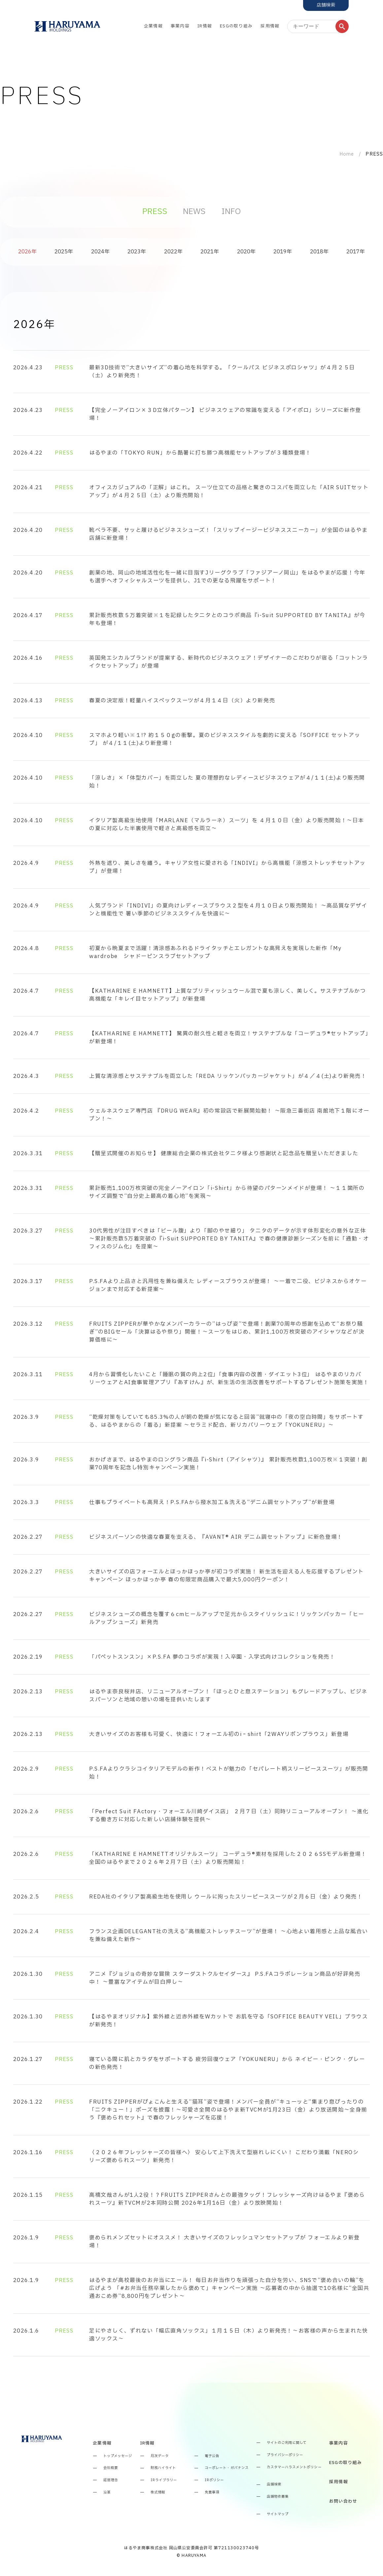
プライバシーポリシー (285, 2455)
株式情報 (158, 2492)
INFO (231, 212)
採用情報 (270, 26)
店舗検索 (274, 2485)
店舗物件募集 (278, 2497)
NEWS (194, 212)
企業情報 (153, 26)
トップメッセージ (117, 2456)
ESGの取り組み (236, 26)
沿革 (107, 2492)
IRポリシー (214, 2480)
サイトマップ (278, 2514)
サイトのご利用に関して (286, 2443)
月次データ (160, 2456)
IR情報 (204, 26)
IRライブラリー (164, 2480)
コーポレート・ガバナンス (227, 2468)
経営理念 (110, 2480)
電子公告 (212, 2456)
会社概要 (110, 2468)
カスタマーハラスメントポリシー (294, 2467)
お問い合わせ (343, 2501)
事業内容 (180, 26)
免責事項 (212, 2492)
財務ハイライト (163, 2468)
